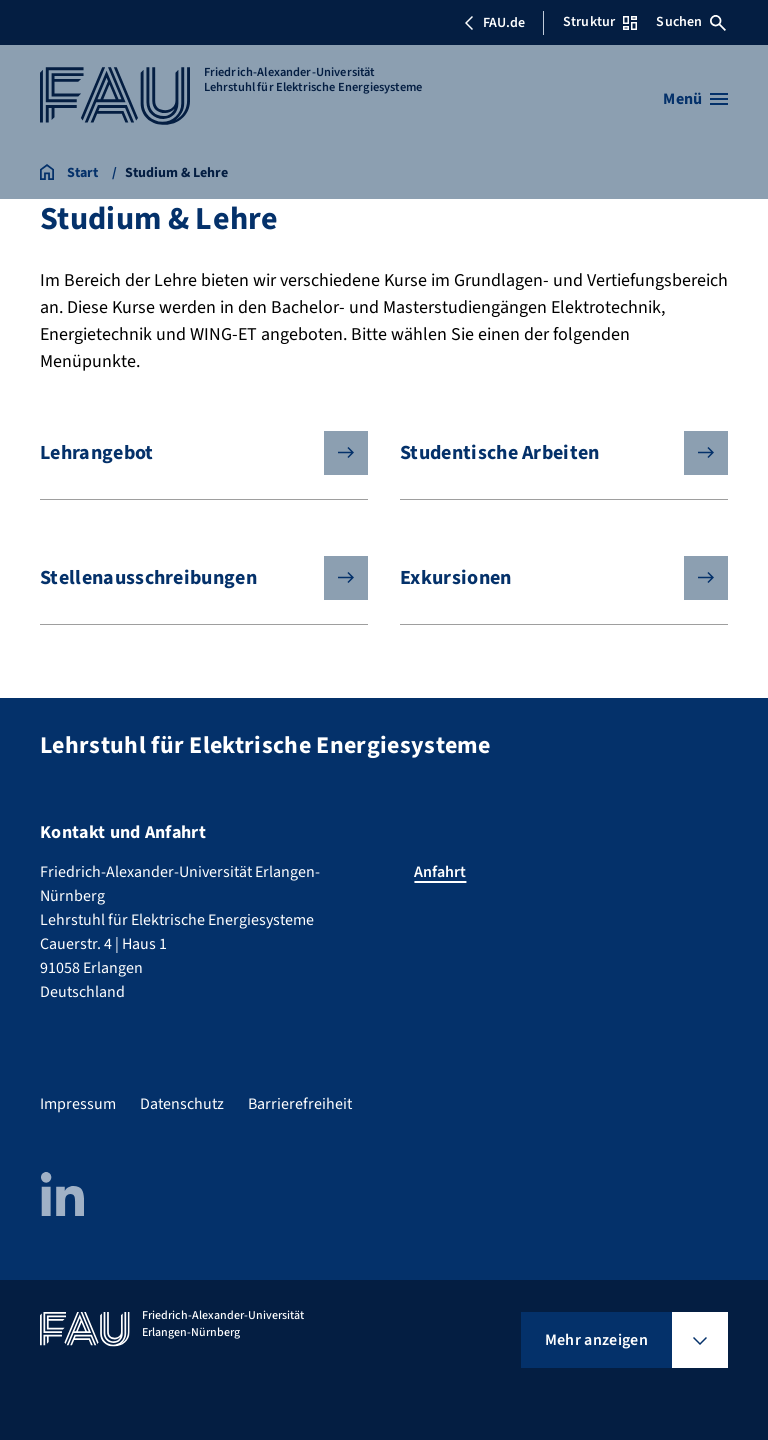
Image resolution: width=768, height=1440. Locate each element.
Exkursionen (548, 578)
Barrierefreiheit (300, 1104)
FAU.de (494, 23)
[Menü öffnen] (695, 99)
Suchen (691, 22)
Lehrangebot (188, 453)
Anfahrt (440, 872)
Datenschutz (182, 1104)
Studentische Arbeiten (548, 453)
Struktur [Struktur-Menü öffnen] (600, 22)
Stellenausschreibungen (188, 578)
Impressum (78, 1104)
